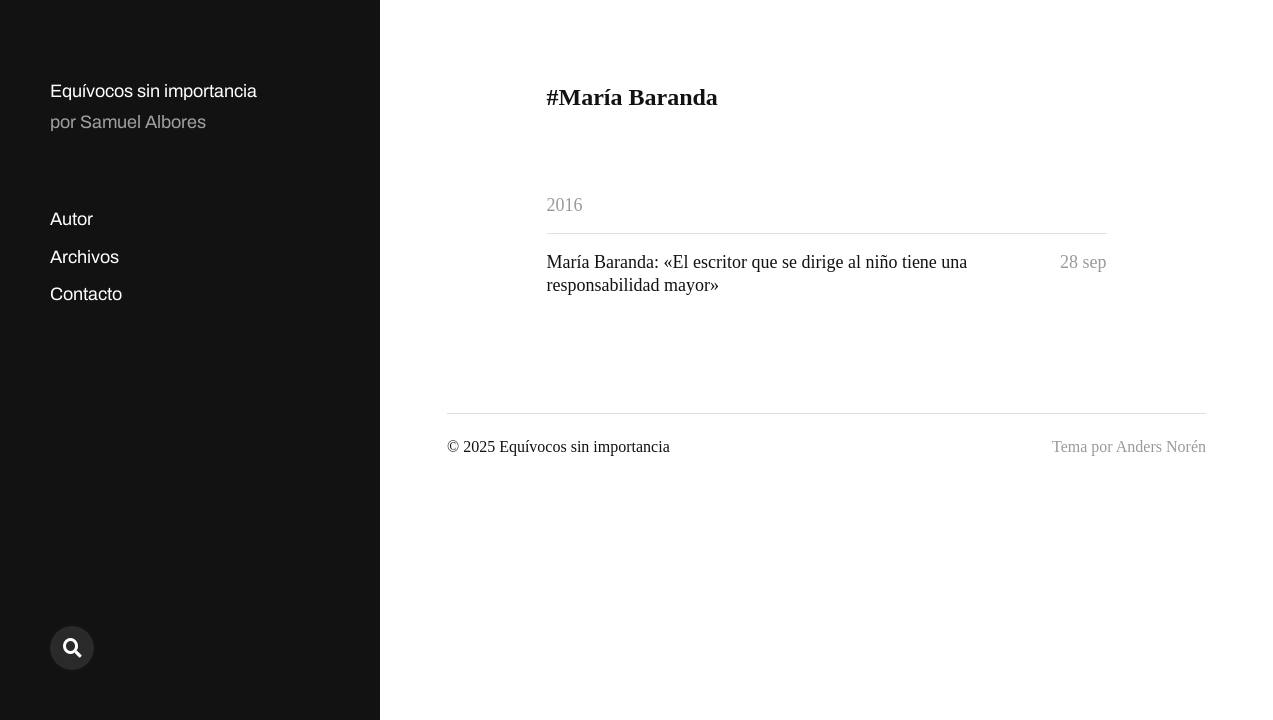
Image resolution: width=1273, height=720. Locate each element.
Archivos (84, 257)
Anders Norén (1161, 446)
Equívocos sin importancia (153, 91)
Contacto (86, 294)
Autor (71, 219)
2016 (565, 205)
